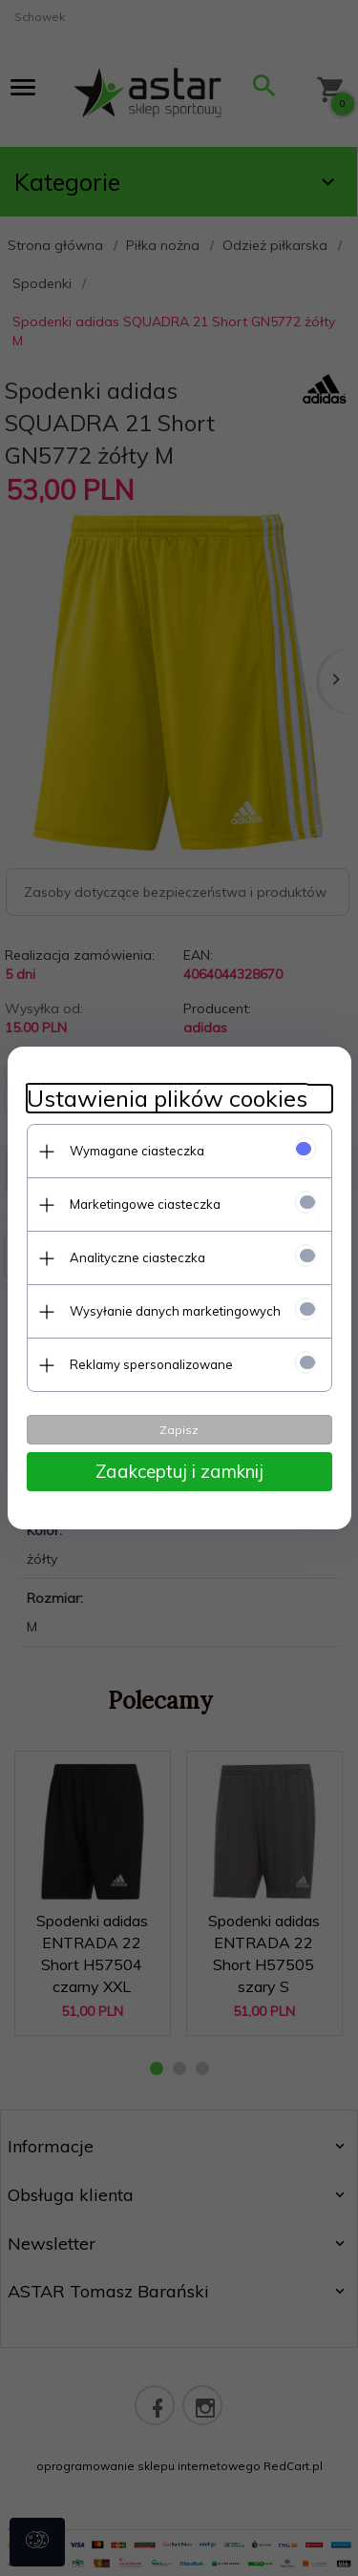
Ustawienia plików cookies (167, 1098)
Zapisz (179, 1430)
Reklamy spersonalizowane (151, 1364)
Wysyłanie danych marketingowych (175, 1311)
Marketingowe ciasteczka (145, 1204)
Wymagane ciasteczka (137, 1150)
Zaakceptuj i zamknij (179, 1471)
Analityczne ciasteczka (137, 1257)
